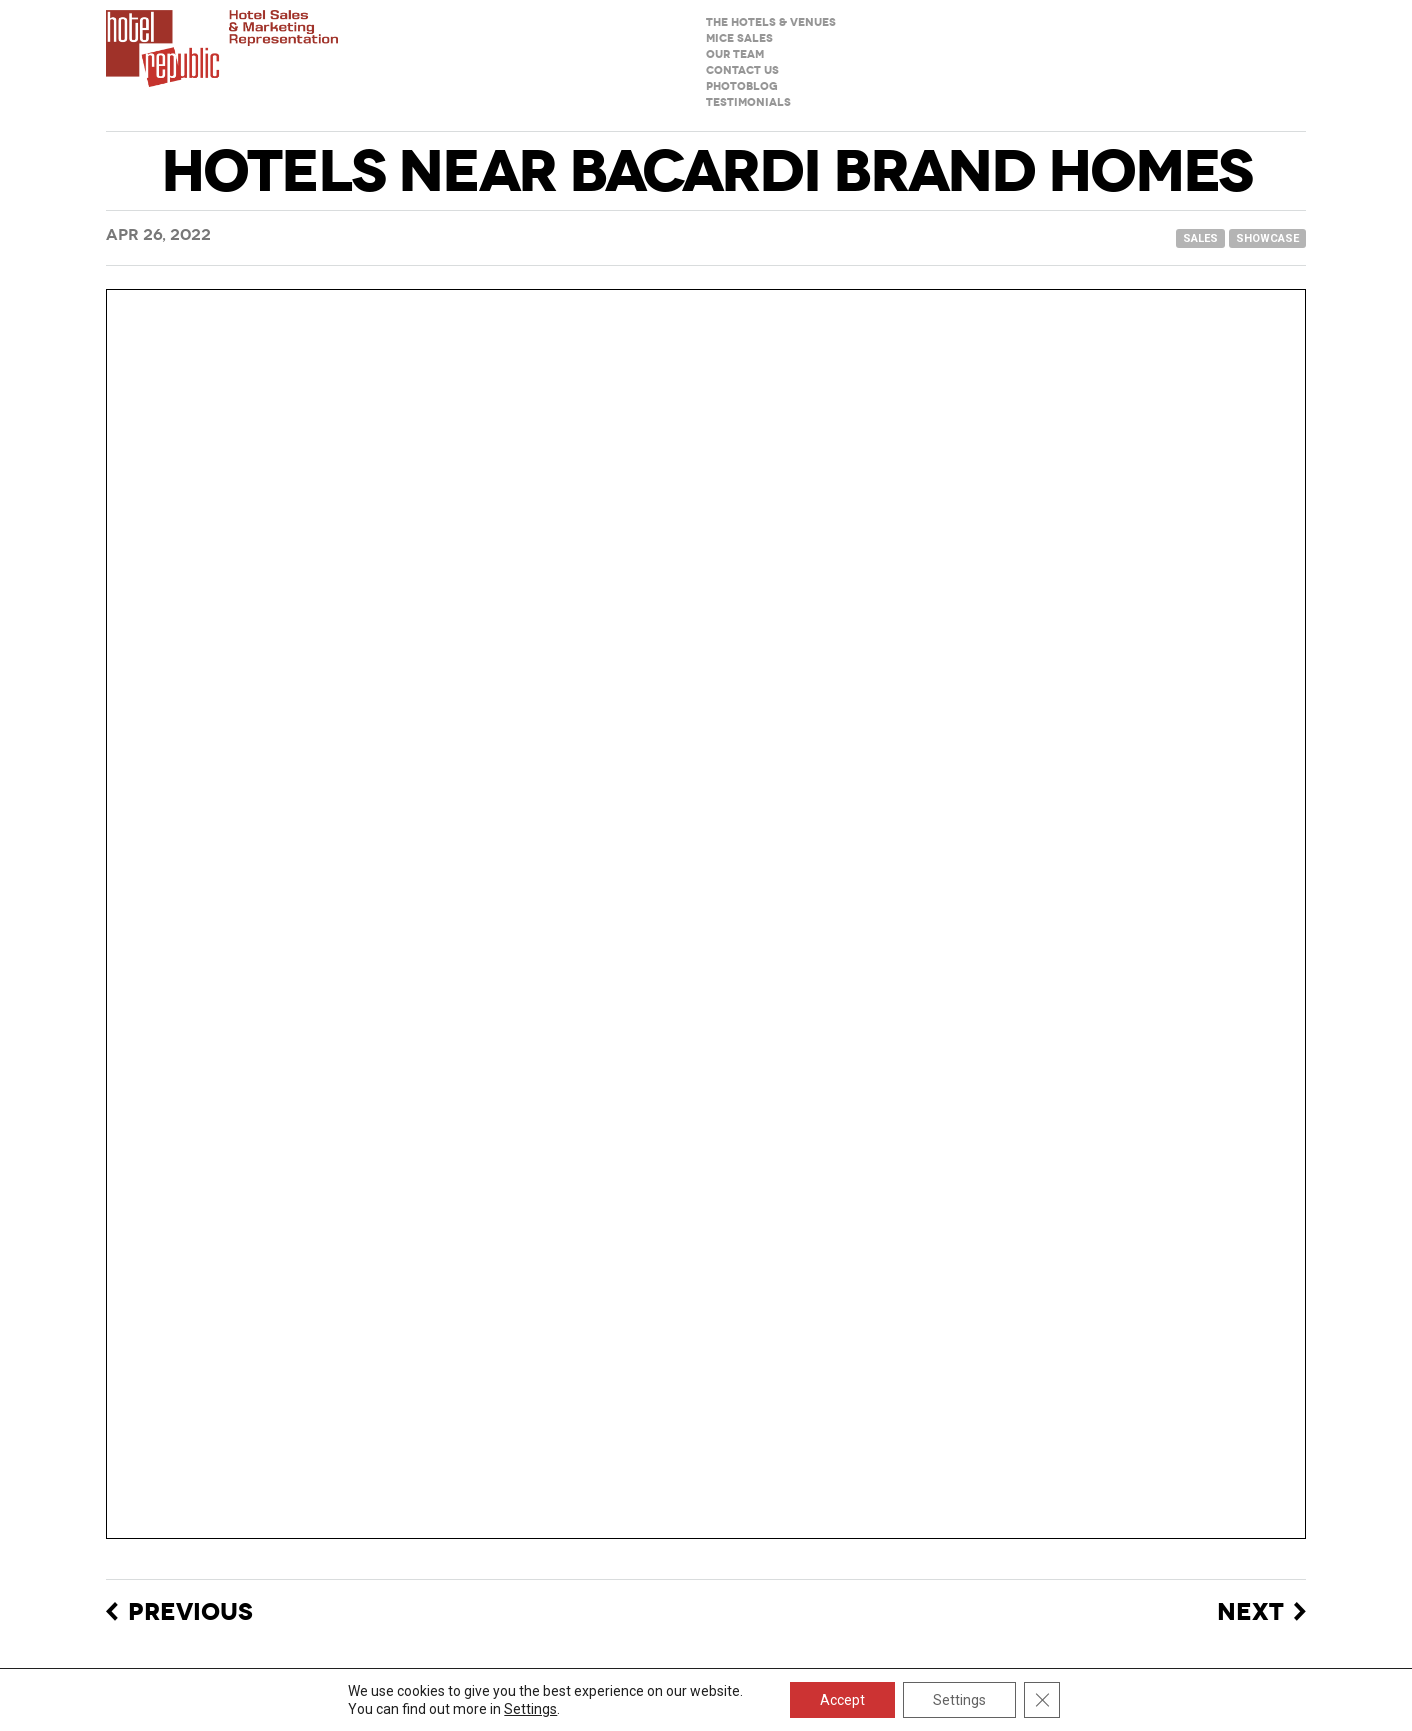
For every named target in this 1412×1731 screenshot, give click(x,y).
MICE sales (739, 38)
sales (1200, 238)
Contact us (742, 70)
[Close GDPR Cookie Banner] (1042, 1700)
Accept (842, 1700)
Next (1250, 1612)
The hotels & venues (771, 22)
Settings (530, 1709)
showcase (1267, 238)
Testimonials (748, 102)
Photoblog (742, 86)
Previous (190, 1612)
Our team (735, 54)
